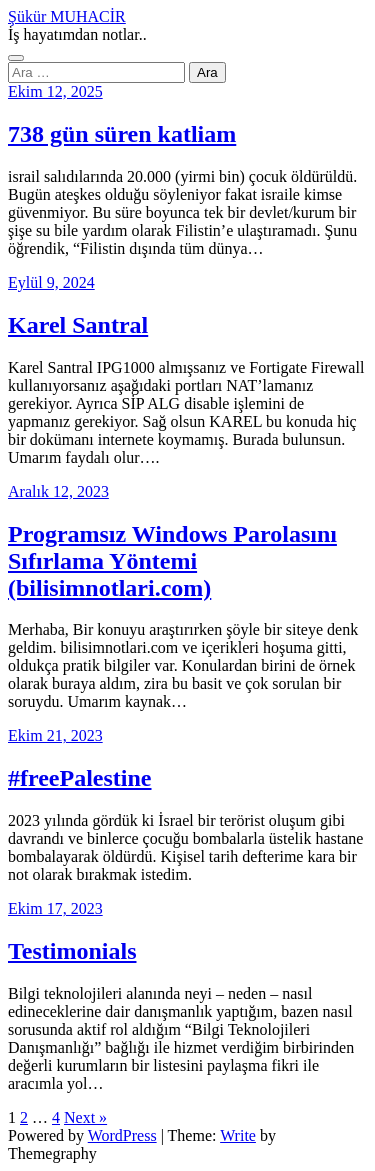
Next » (85, 1117)
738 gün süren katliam (122, 134)
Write (238, 1135)
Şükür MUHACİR (67, 16)
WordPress (122, 1135)
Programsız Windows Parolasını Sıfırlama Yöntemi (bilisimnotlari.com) (172, 561)
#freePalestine (80, 778)
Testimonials (72, 951)
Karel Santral (78, 325)
